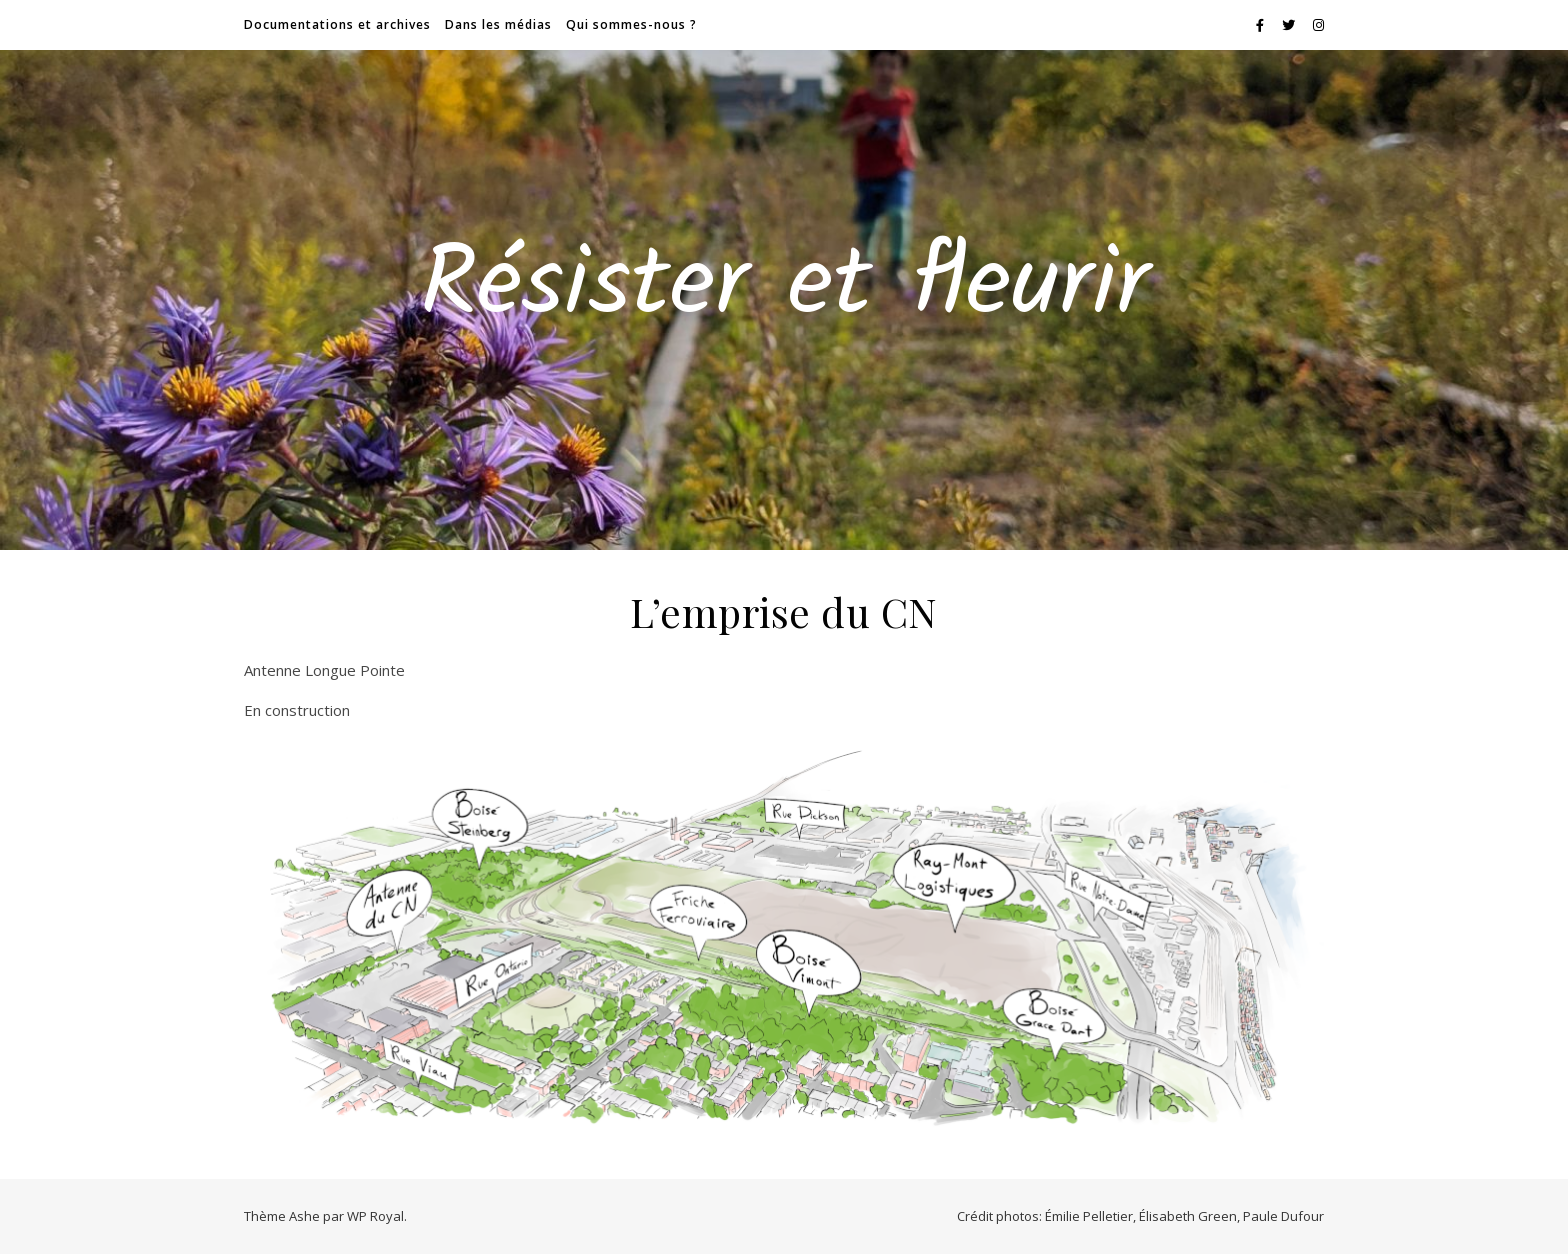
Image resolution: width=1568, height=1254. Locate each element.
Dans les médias (498, 24)
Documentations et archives (337, 24)
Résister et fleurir (784, 288)
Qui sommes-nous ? (631, 24)
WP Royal (375, 1216)
